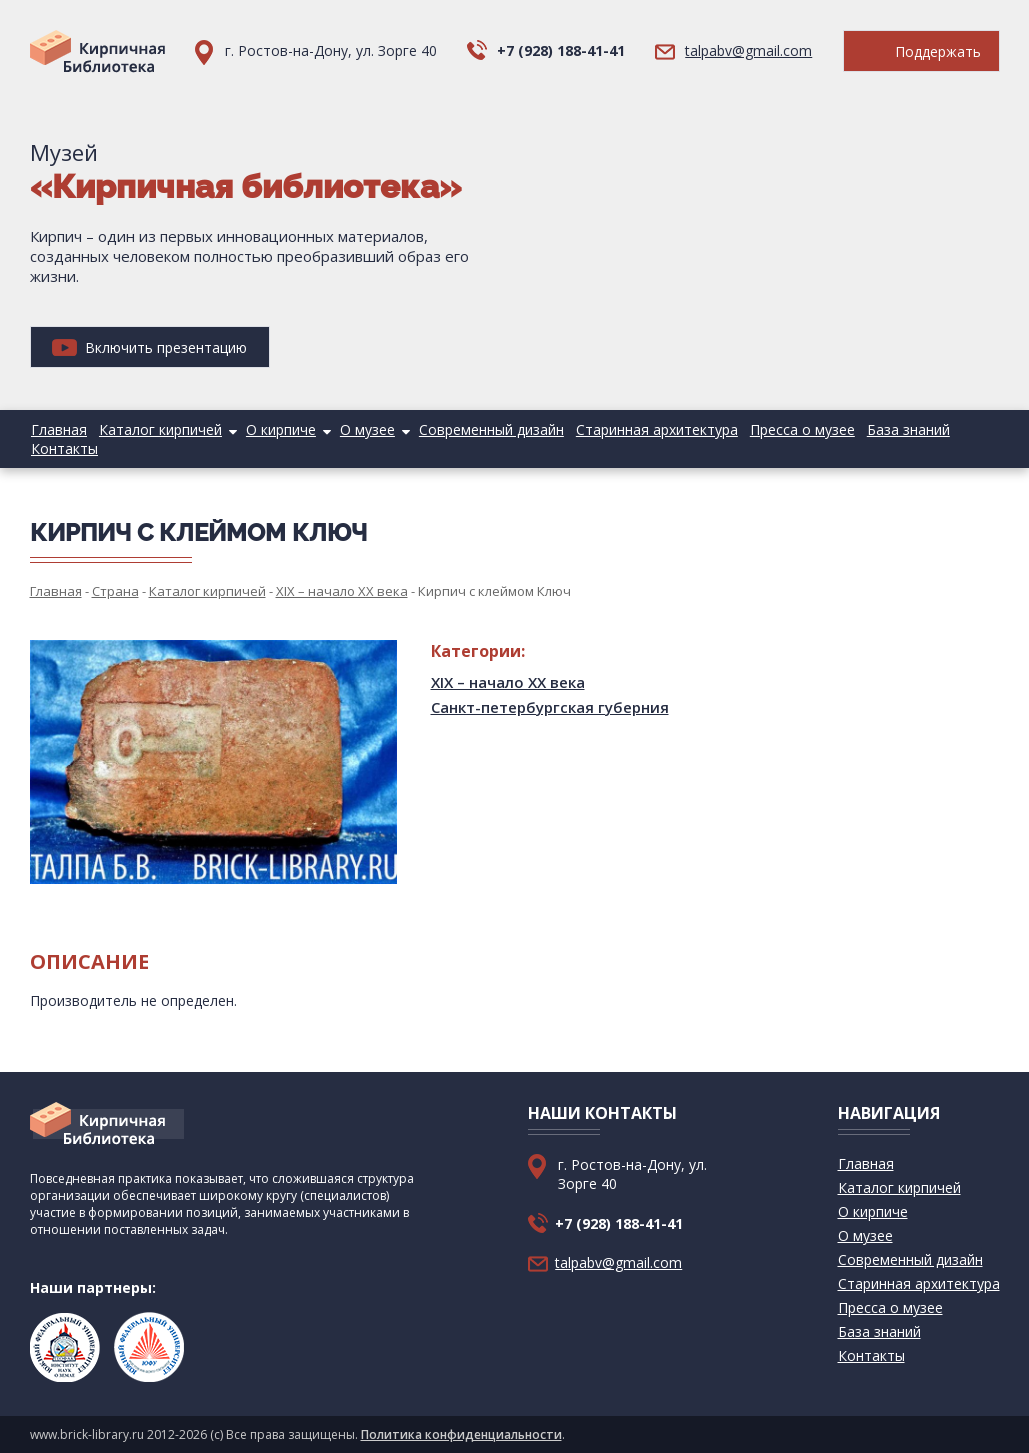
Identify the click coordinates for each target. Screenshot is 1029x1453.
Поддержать (921, 51)
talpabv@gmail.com (748, 50)
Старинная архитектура (641, 429)
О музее (357, 429)
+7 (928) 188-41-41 (561, 50)
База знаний (886, 429)
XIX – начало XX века (508, 682)
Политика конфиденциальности (461, 1434)
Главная (58, 429)
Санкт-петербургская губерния (550, 707)
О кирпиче (274, 429)
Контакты (63, 448)
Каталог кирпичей (156, 429)
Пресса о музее (783, 429)
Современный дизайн (478, 429)
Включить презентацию (149, 347)
